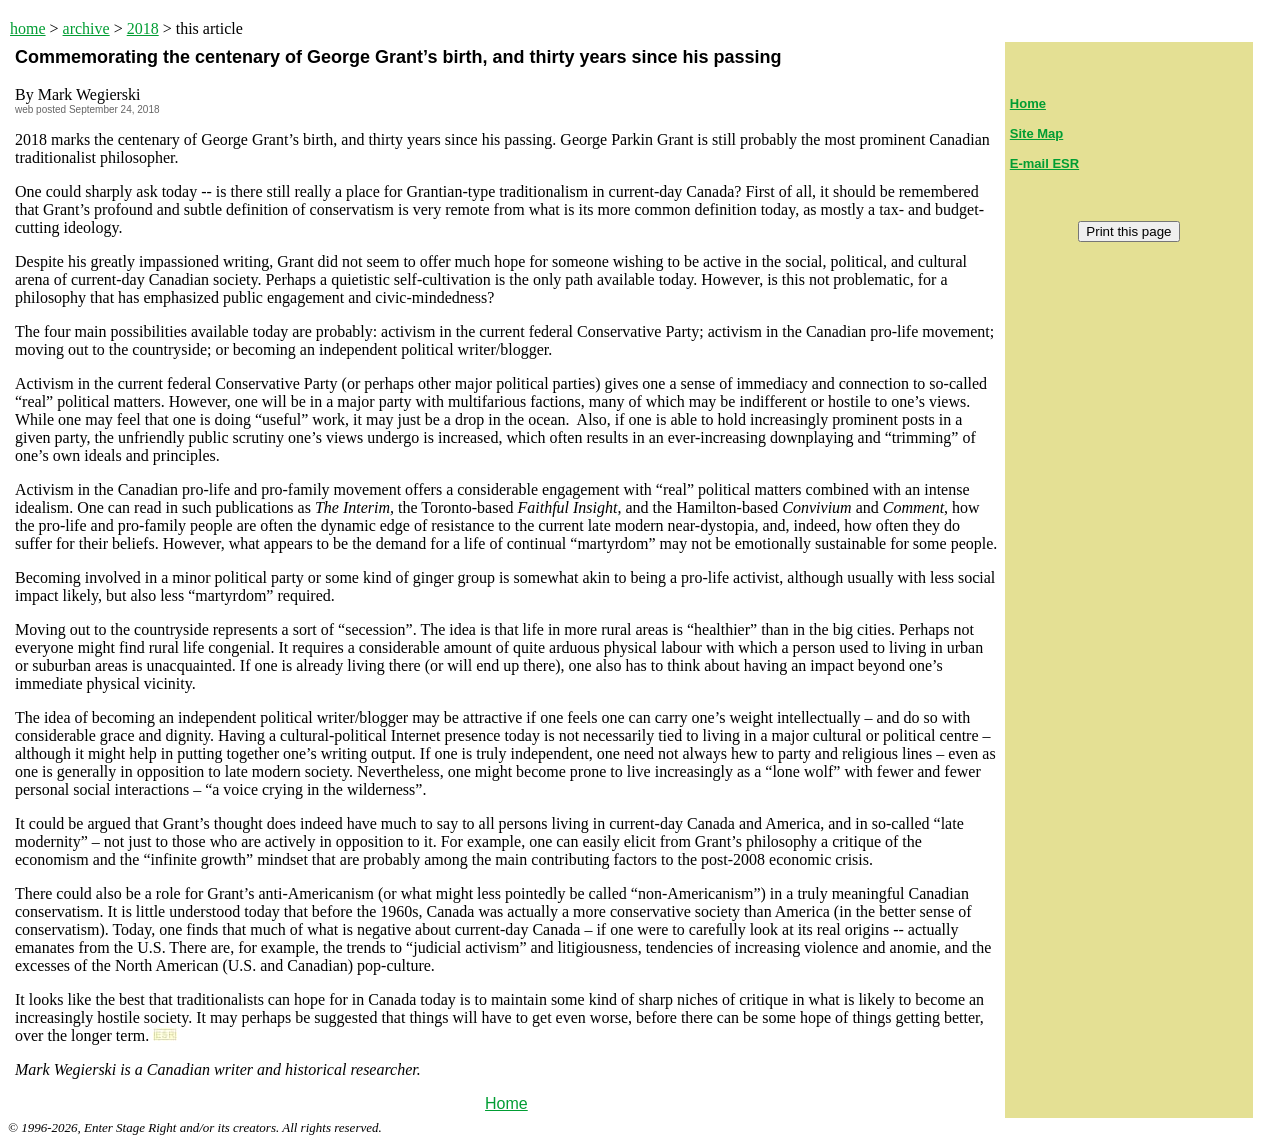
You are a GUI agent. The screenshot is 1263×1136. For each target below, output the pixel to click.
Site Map (1036, 133)
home (28, 28)
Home (506, 1103)
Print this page (1128, 231)
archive (86, 28)
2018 (143, 28)
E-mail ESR (1044, 163)
